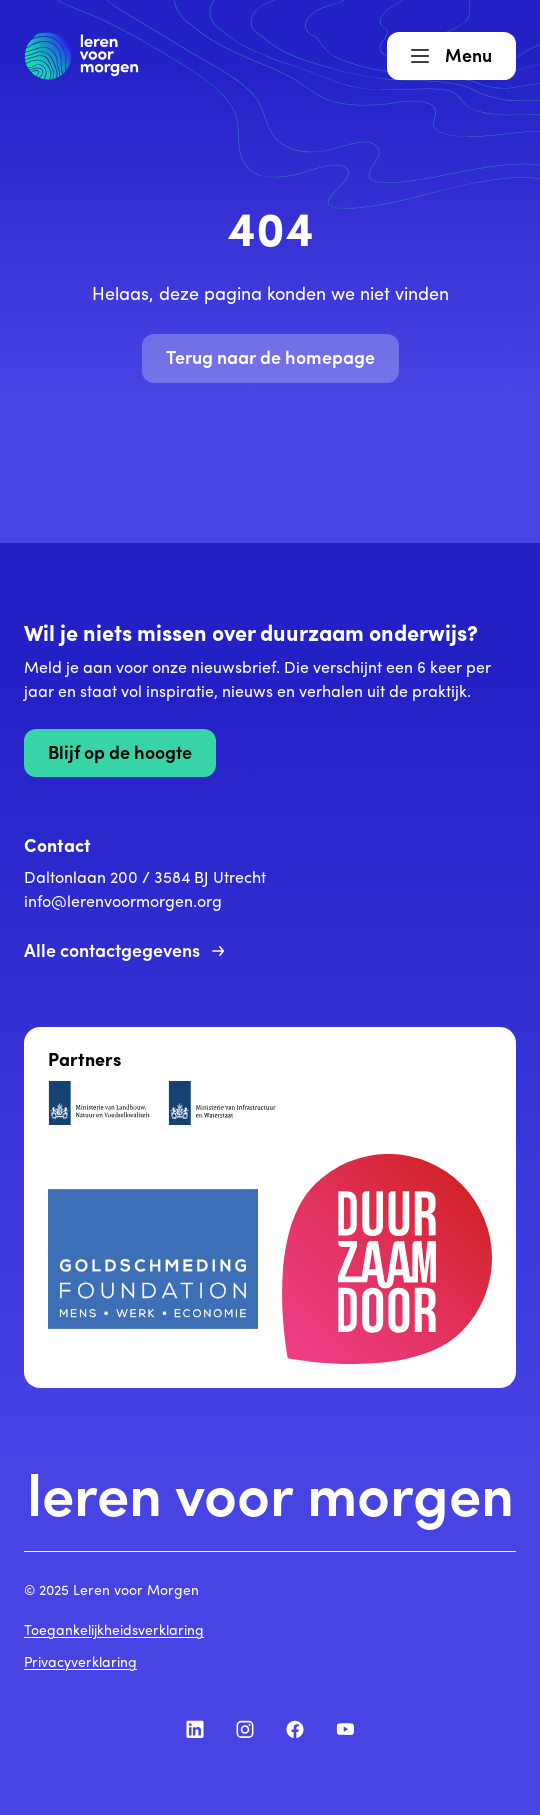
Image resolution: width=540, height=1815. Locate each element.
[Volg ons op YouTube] (345, 1729)
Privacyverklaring (80, 1663)
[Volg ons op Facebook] (295, 1729)
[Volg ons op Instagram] (245, 1729)
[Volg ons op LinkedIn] (195, 1729)
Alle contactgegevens (124, 952)
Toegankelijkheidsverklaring (114, 1631)
